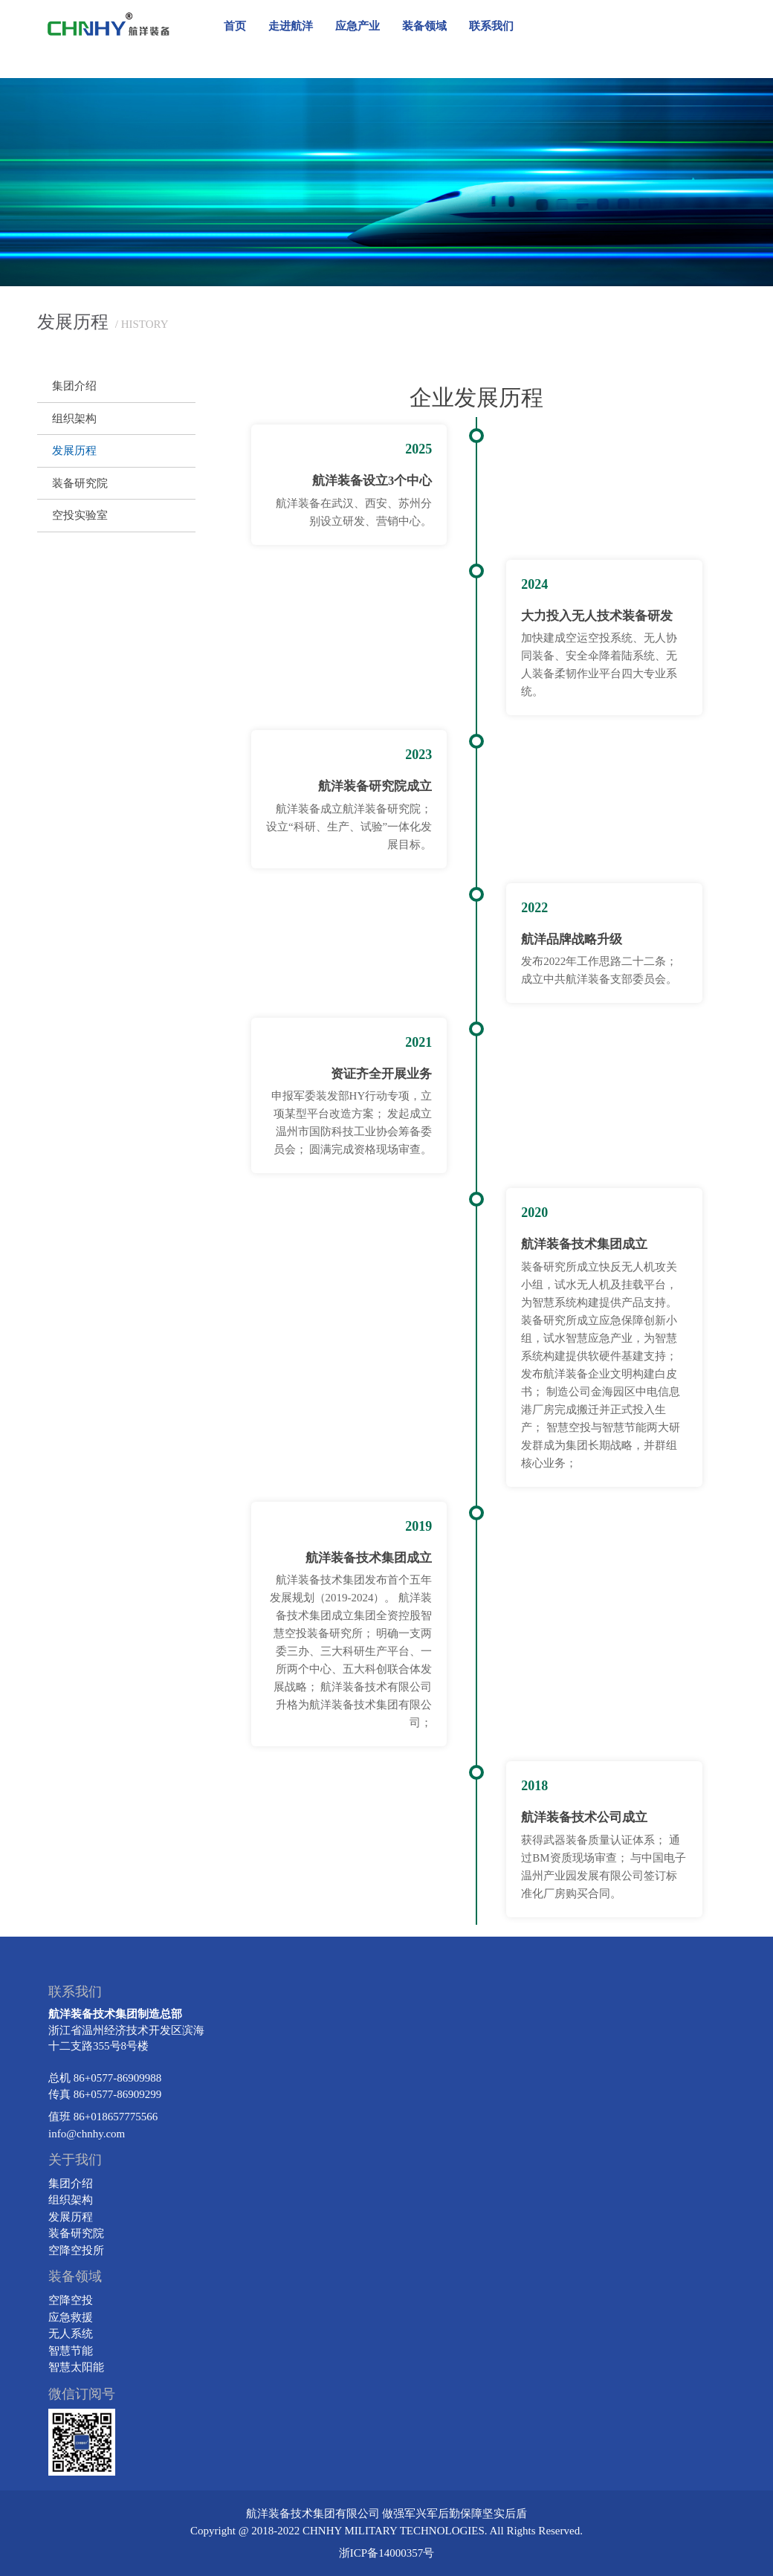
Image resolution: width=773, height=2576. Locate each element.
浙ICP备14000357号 (386, 2553)
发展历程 (74, 450)
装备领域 (424, 26)
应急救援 (70, 2317)
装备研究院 (80, 483)
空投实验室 (80, 515)
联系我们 (491, 26)
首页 (235, 26)
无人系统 (70, 2334)
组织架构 (74, 419)
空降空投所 (76, 2250)
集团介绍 (74, 386)
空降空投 (70, 2300)
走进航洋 (290, 26)
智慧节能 (70, 2351)
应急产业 (357, 26)
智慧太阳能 (76, 2367)
